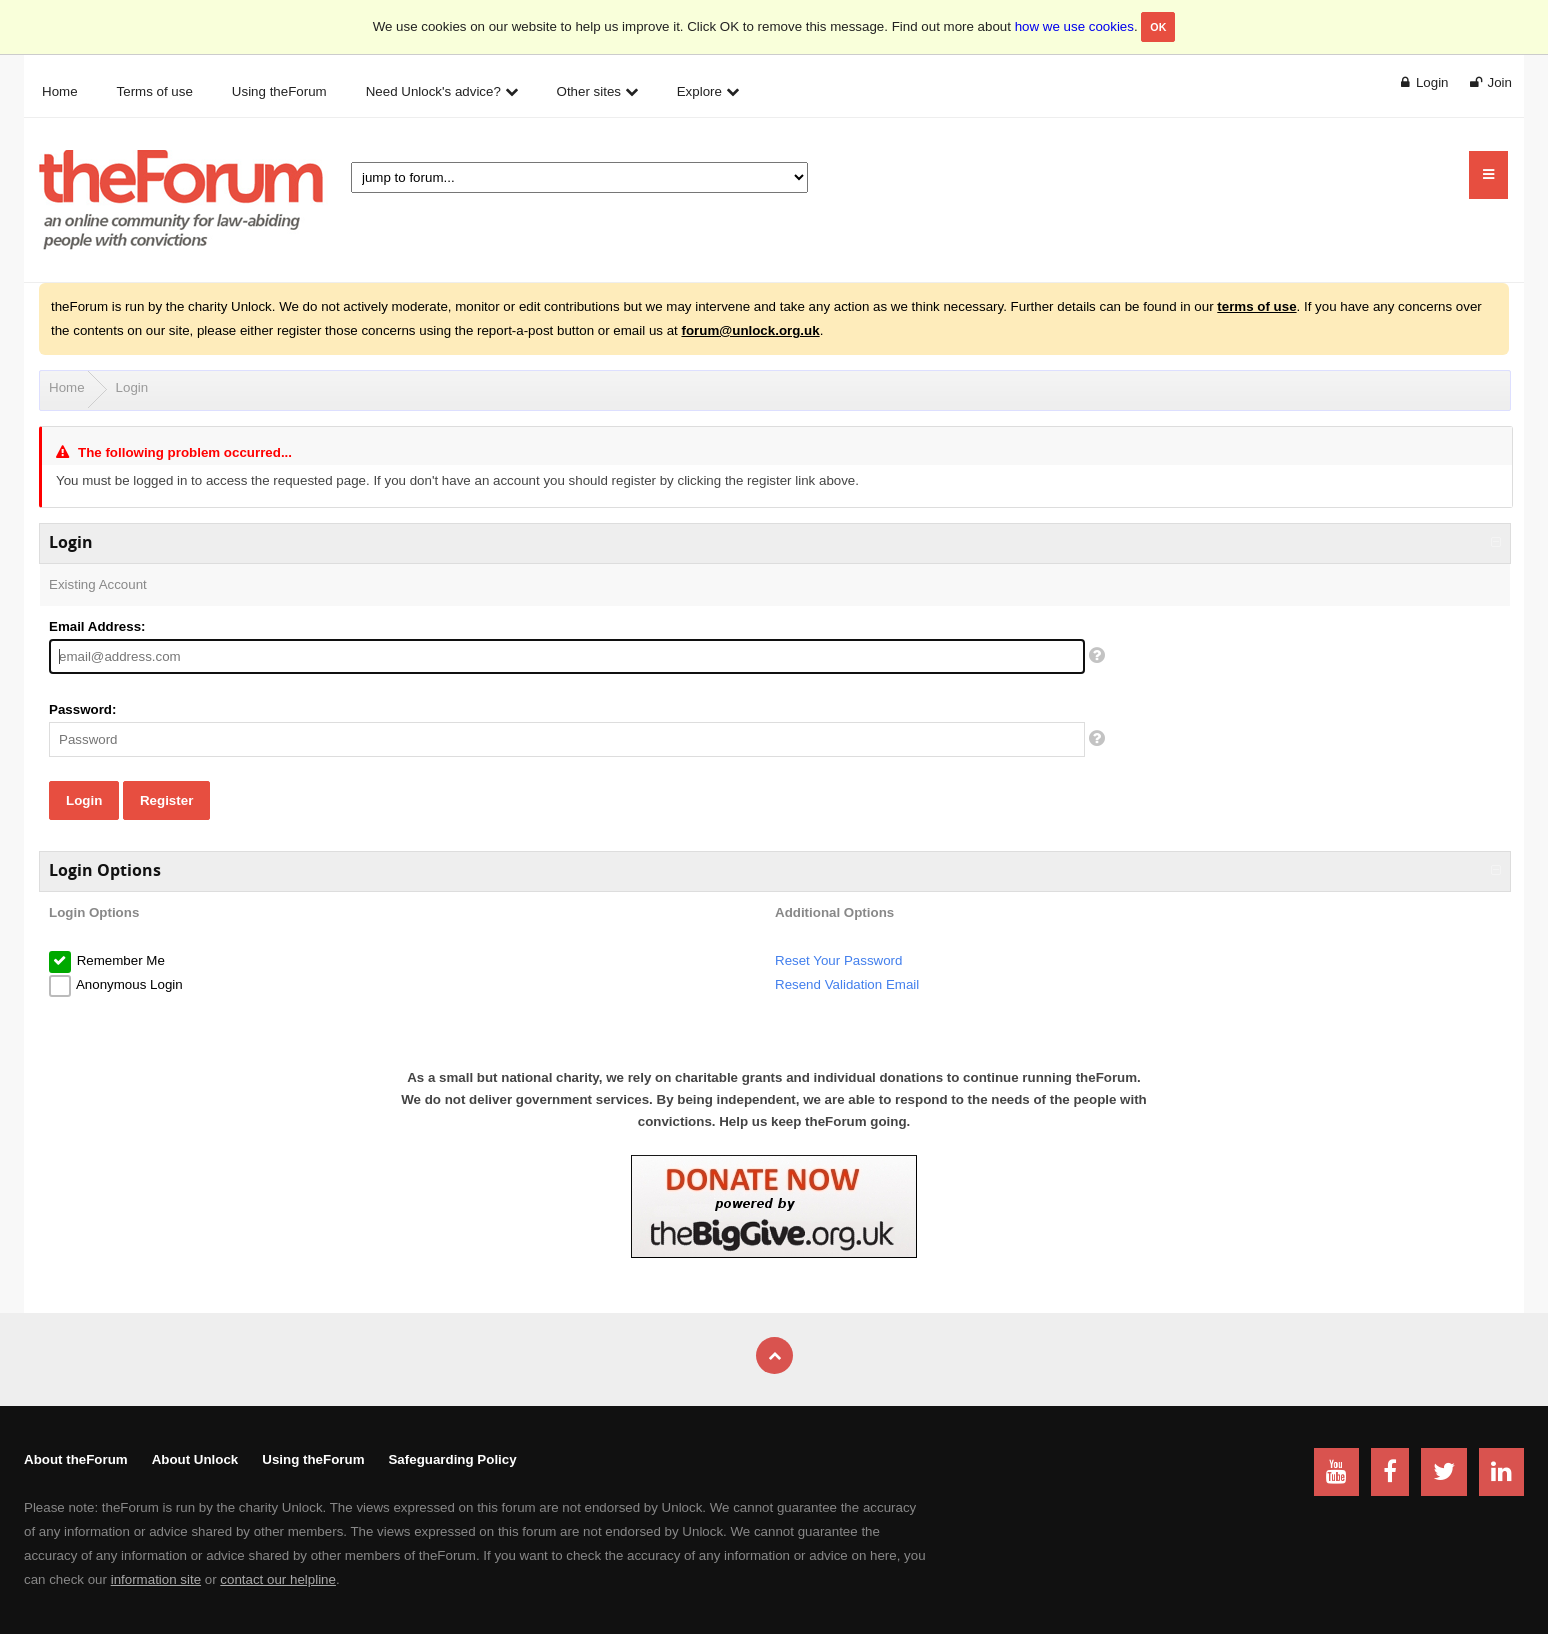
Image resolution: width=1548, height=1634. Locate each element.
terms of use (1256, 306)
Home (67, 387)
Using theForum (313, 1459)
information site (156, 1579)
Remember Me (119, 960)
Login (132, 387)
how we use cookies (1074, 26)
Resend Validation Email (847, 984)
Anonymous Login (128, 984)
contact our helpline (278, 1579)
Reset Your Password (838, 960)
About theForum (76, 1459)
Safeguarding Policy (452, 1459)
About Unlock (195, 1459)
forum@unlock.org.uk (750, 330)
